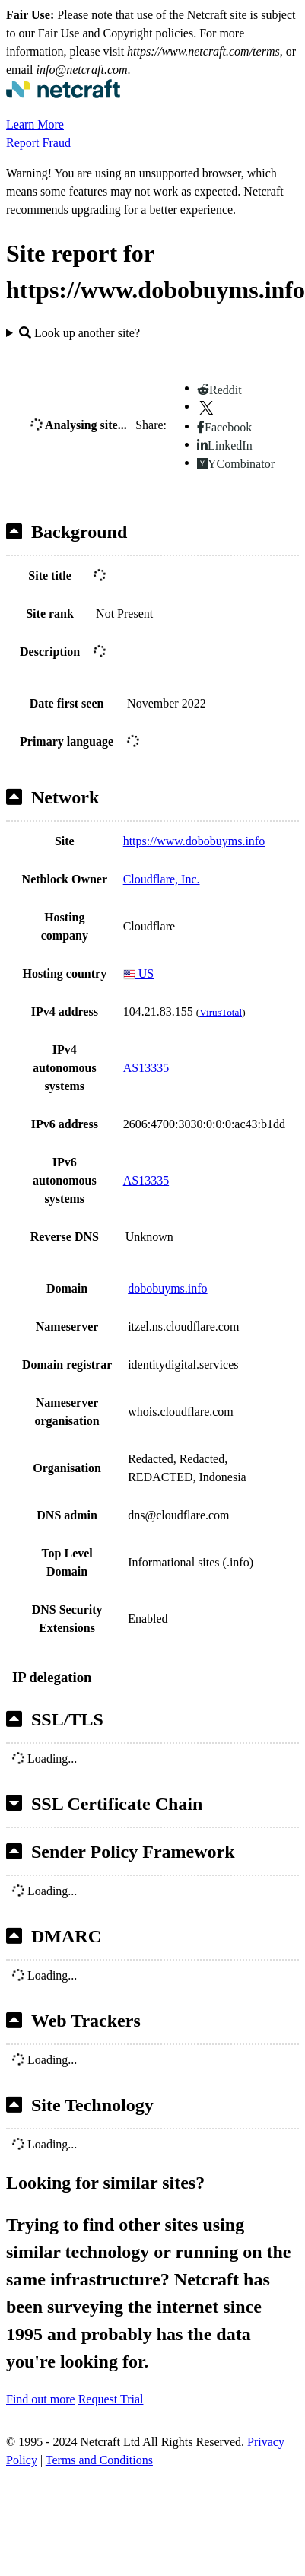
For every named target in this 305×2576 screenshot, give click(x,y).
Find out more (40, 2399)
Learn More (35, 124)
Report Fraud (38, 142)
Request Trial (111, 2399)
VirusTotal (220, 1012)
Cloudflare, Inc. (161, 879)
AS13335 (146, 1067)
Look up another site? (79, 332)
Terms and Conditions (99, 2460)
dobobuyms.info (167, 1288)
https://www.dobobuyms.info (194, 841)
